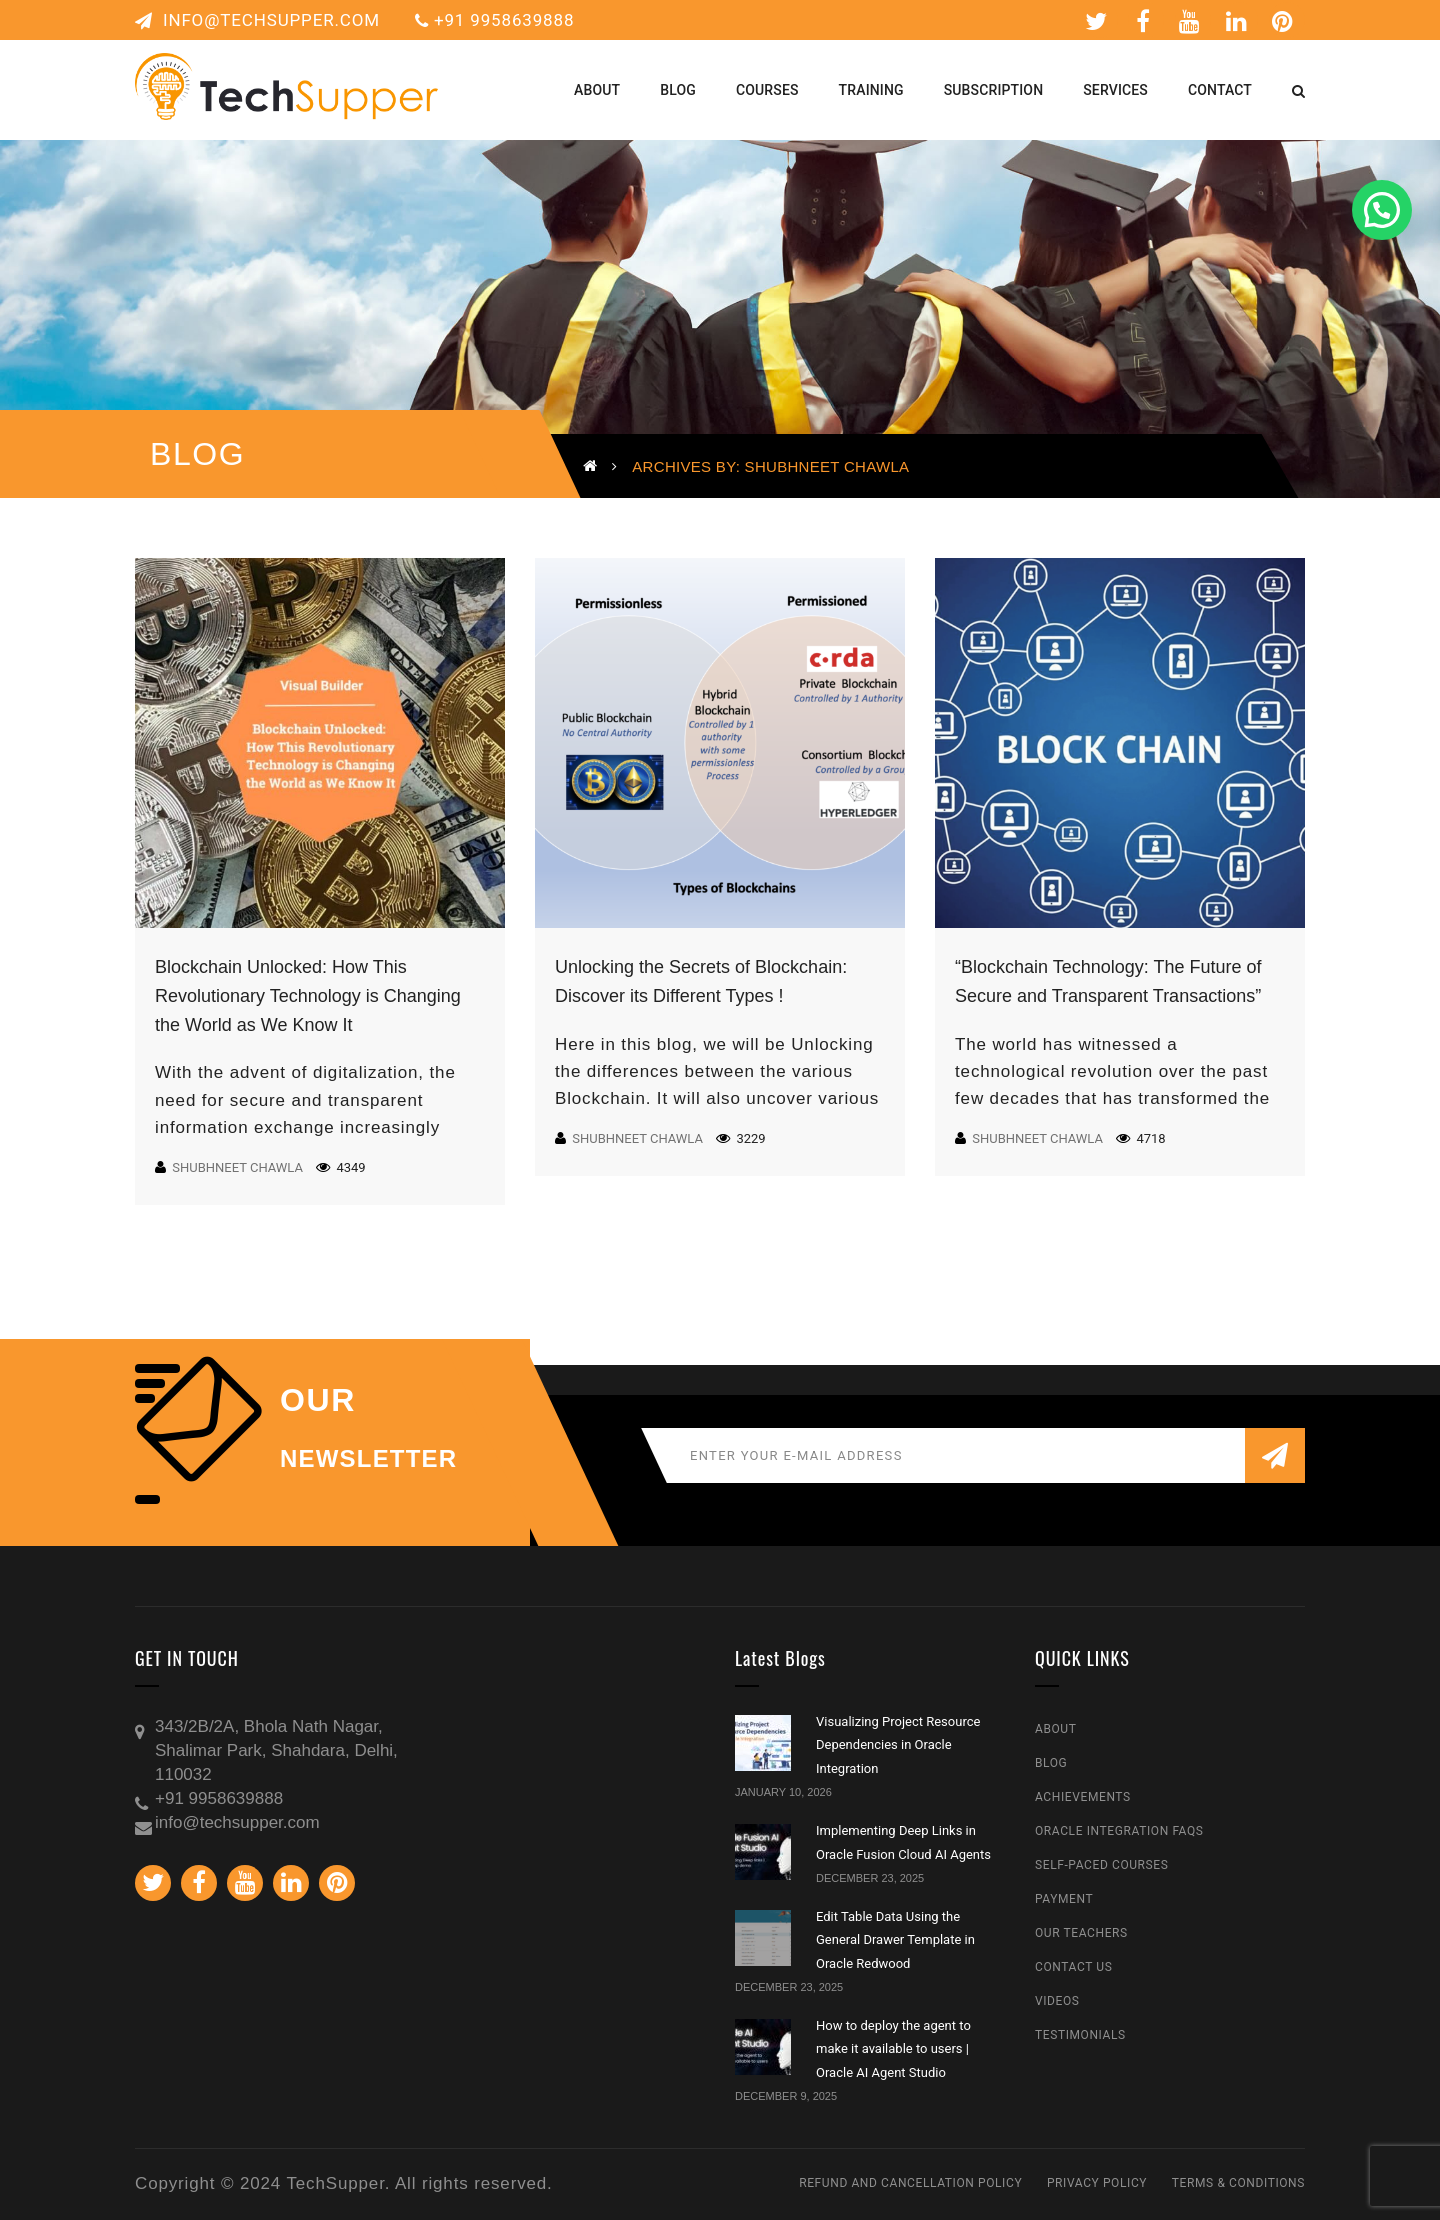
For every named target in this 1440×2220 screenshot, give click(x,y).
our (318, 1400)
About (1056, 1729)
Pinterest (1283, 21)
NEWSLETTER (368, 1459)
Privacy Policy (1097, 2183)
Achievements (1083, 1797)
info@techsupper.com (257, 20)
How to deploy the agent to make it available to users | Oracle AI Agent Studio (893, 2049)
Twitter (1096, 21)
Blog (1051, 1763)
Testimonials (1080, 2035)
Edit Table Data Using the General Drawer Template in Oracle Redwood (895, 1940)
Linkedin (1237, 21)
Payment (1064, 1899)
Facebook (1143, 21)
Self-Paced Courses (1101, 1865)
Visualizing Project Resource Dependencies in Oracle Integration (898, 1745)
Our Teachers (1081, 1933)
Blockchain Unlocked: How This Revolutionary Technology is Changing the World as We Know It (308, 996)
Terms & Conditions (1238, 2183)
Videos (1057, 2001)
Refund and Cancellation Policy (910, 2183)
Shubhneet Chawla (237, 1167)
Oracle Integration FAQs (1119, 1831)
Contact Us (1073, 1967)
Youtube (1190, 21)
